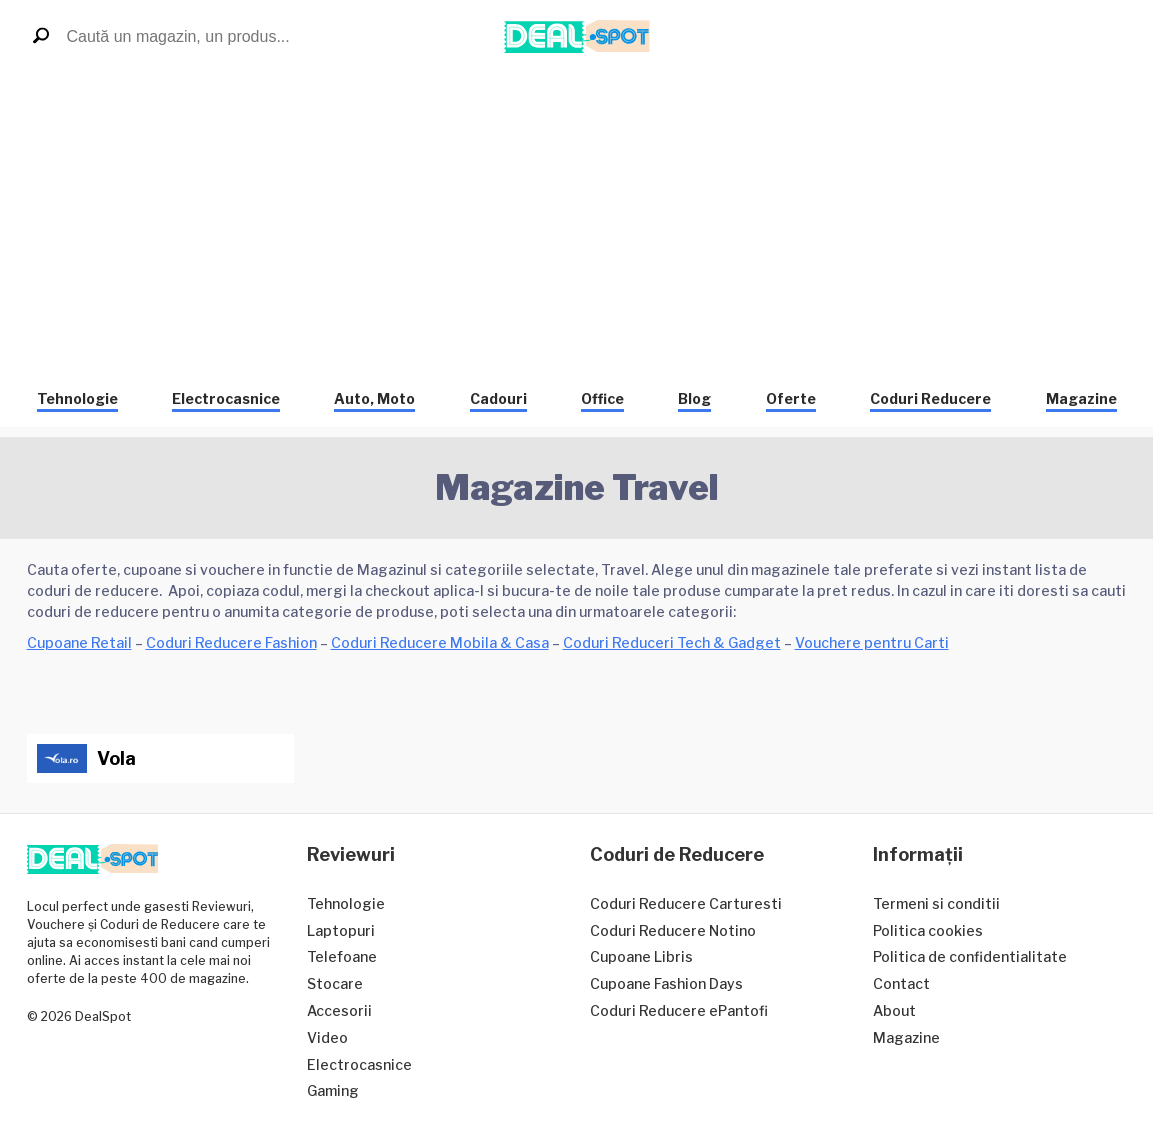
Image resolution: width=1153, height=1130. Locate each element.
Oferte (791, 398)
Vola (116, 758)
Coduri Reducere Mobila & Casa (440, 642)
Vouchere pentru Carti (872, 642)
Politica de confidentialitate (970, 956)
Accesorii (339, 1010)
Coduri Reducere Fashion (231, 642)
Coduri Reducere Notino (673, 930)
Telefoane (342, 956)
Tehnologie (77, 398)
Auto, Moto (374, 398)
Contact (901, 983)
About (894, 1010)
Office (602, 398)
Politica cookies (928, 930)
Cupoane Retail (79, 642)
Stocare (335, 983)
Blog (694, 398)
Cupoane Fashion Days (666, 983)
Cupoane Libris (641, 956)
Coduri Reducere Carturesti (686, 903)
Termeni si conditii (936, 903)
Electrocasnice (226, 398)
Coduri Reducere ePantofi (679, 1010)
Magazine (1081, 398)
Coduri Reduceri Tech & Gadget (672, 642)
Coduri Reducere (930, 398)
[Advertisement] (577, 223)
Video (327, 1037)
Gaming (333, 1090)
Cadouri (498, 398)
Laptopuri (341, 930)
